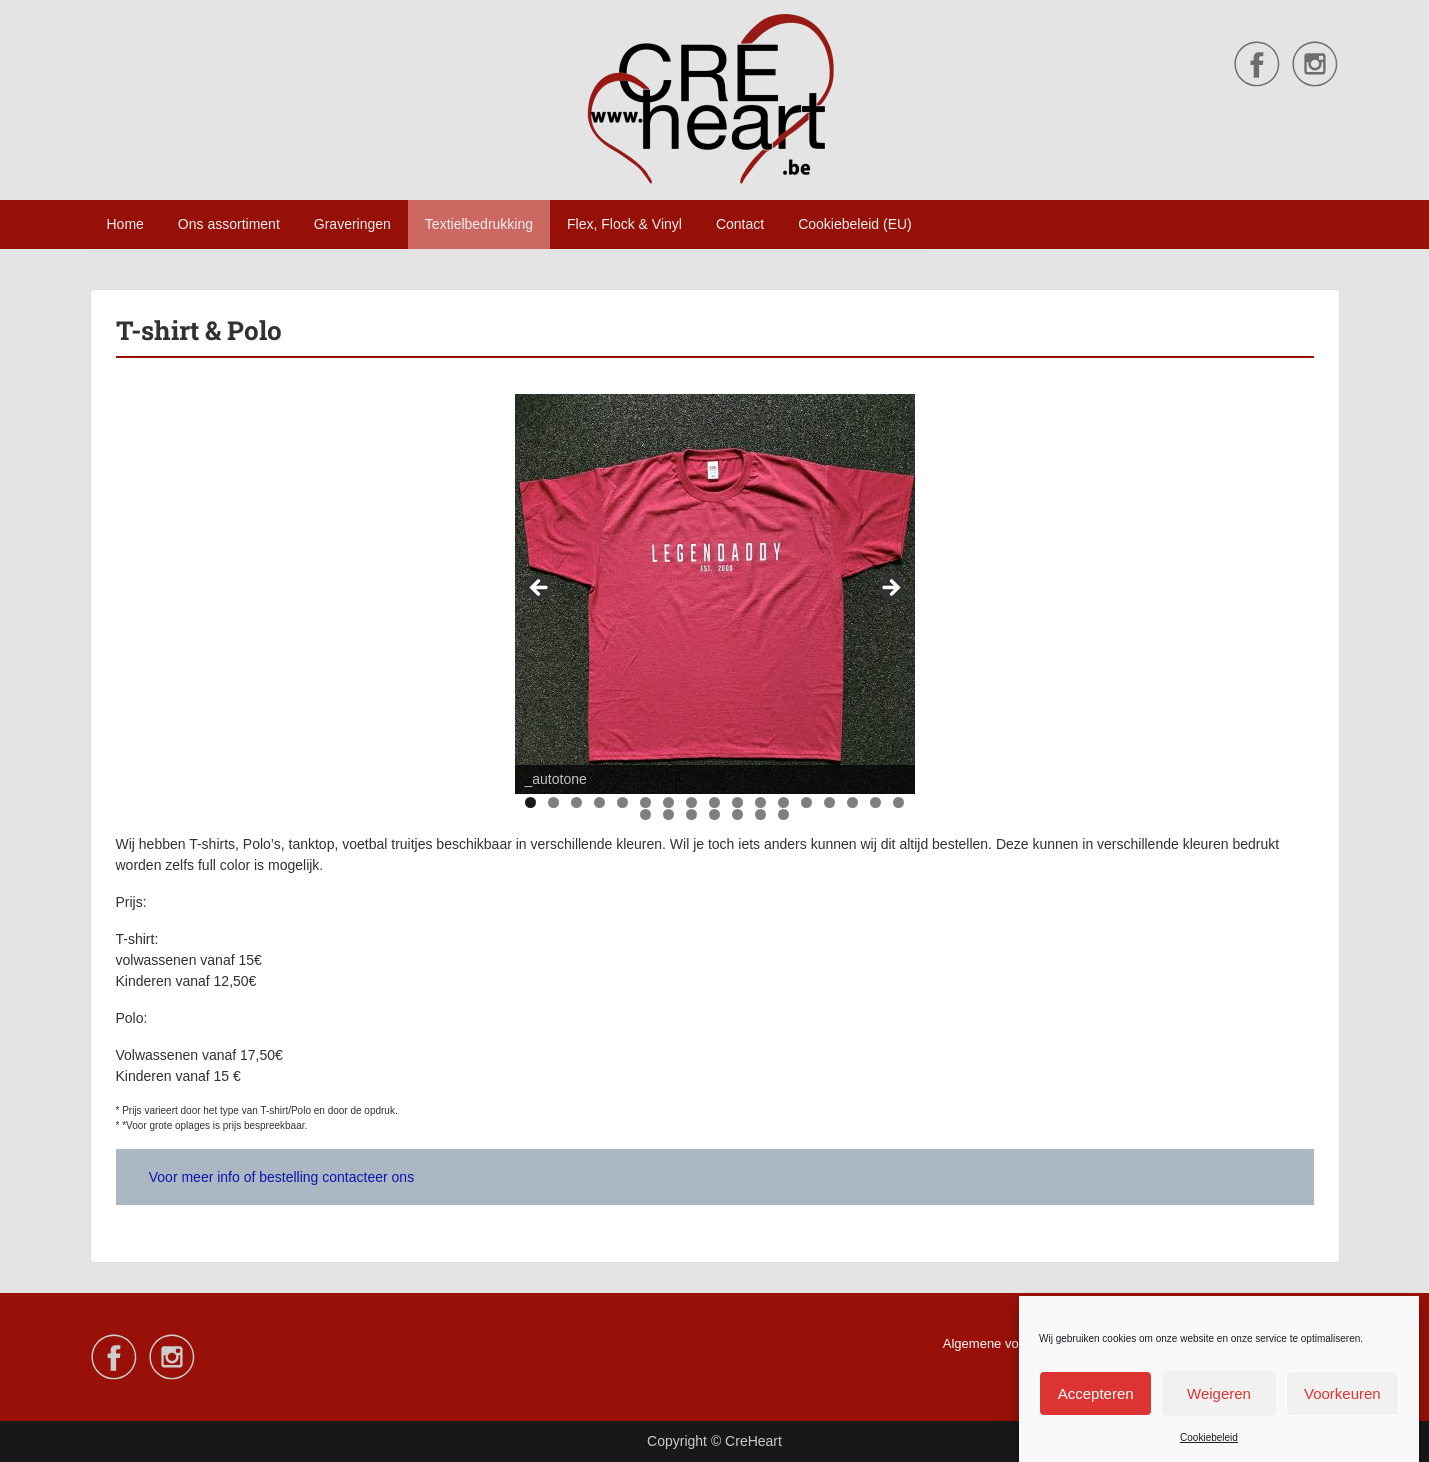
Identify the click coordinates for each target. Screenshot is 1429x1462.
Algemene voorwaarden (1011, 1343)
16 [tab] (876, 802)
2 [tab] (553, 802)
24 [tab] (784, 814)
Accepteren (1096, 1395)
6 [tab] (645, 802)
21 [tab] (715, 814)
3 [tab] (576, 802)
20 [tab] (692, 814)
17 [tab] (899, 802)
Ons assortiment (229, 224)
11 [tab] (761, 802)
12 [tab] (784, 802)
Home (125, 224)
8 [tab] (691, 802)
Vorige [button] (540, 589)
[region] (715, 594)
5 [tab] (622, 802)
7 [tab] (668, 802)
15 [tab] (853, 802)
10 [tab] (738, 802)
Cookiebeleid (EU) (855, 224)
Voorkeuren (1342, 1395)
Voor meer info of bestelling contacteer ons (281, 1177)
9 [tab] (714, 802)
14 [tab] (830, 802)
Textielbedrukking (479, 224)
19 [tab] (669, 814)
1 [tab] (530, 802)
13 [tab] (807, 802)
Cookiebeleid (1209, 1440)
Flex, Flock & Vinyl (624, 224)
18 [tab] (646, 814)
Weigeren (1219, 1395)
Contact (740, 224)
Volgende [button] (890, 589)
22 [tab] (738, 814)
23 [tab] (761, 814)
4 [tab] (599, 802)
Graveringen (352, 224)
